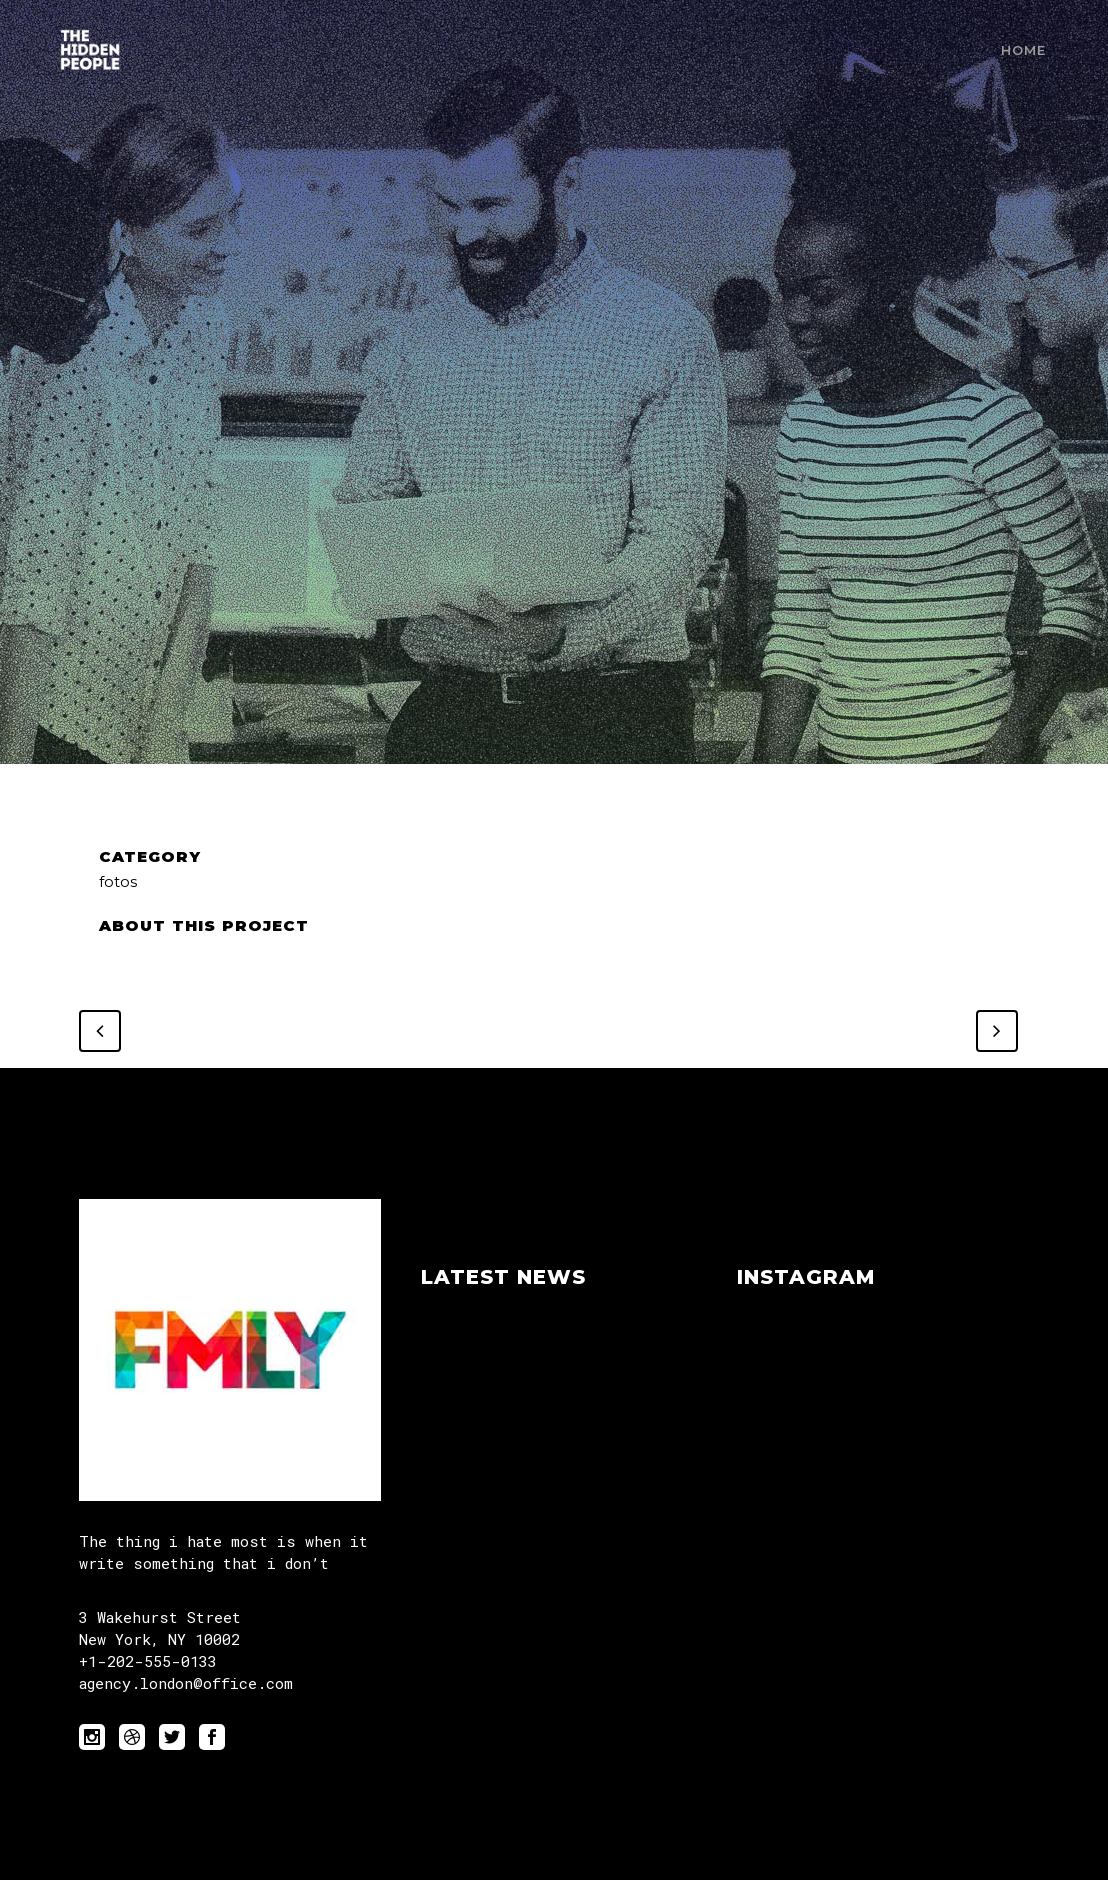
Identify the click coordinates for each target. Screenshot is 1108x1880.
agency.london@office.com (186, 1683)
